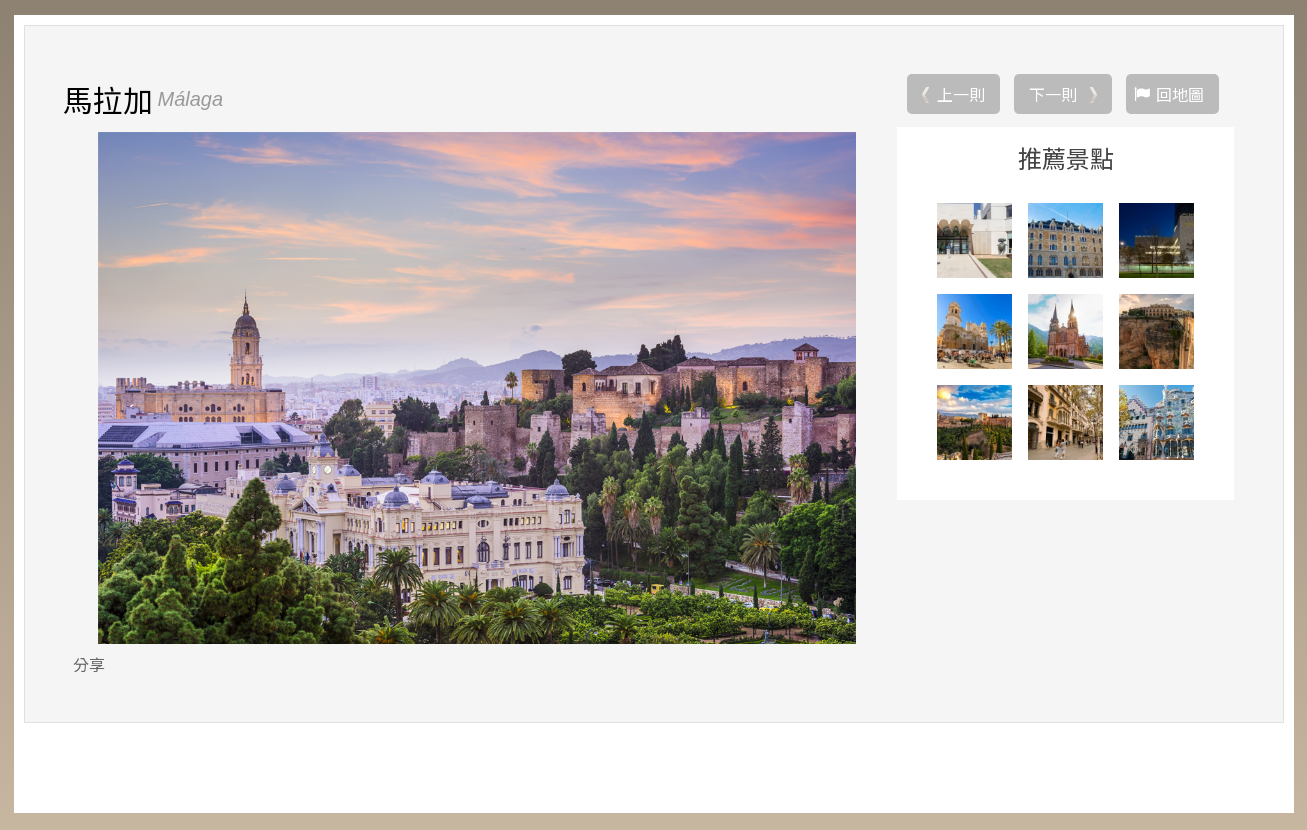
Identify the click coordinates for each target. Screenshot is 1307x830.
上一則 (961, 95)
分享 (89, 665)
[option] (477, 389)
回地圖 (1180, 95)
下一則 (1053, 95)
